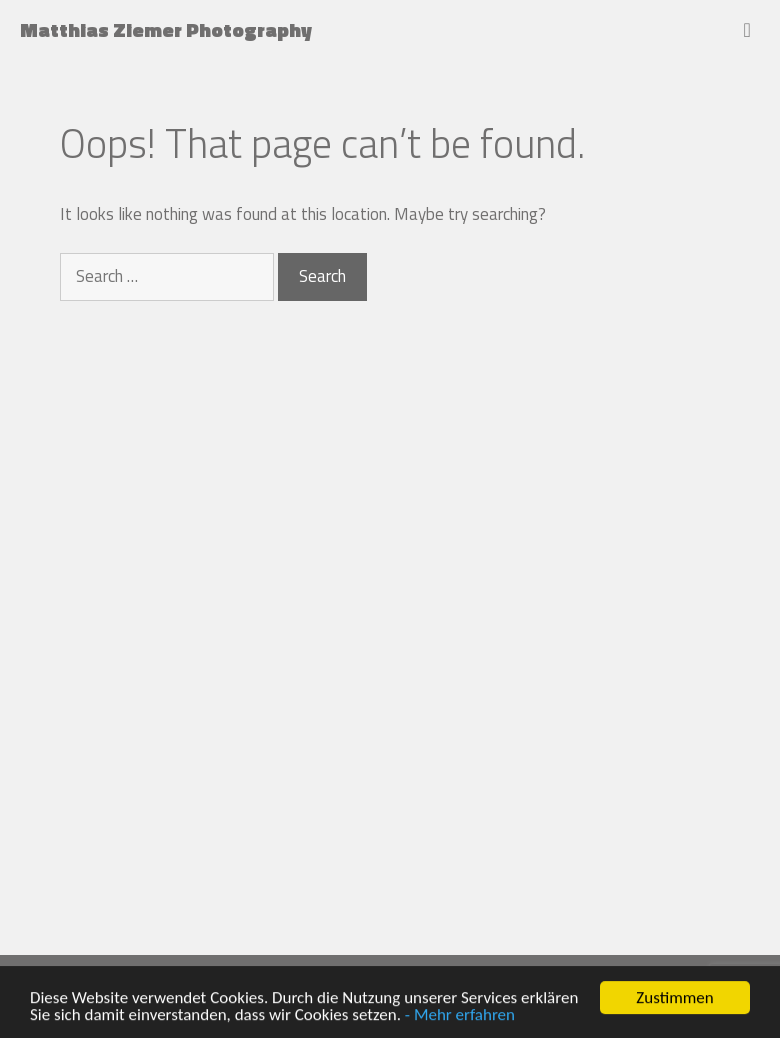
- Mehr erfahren (460, 1015)
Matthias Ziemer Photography (166, 29)
